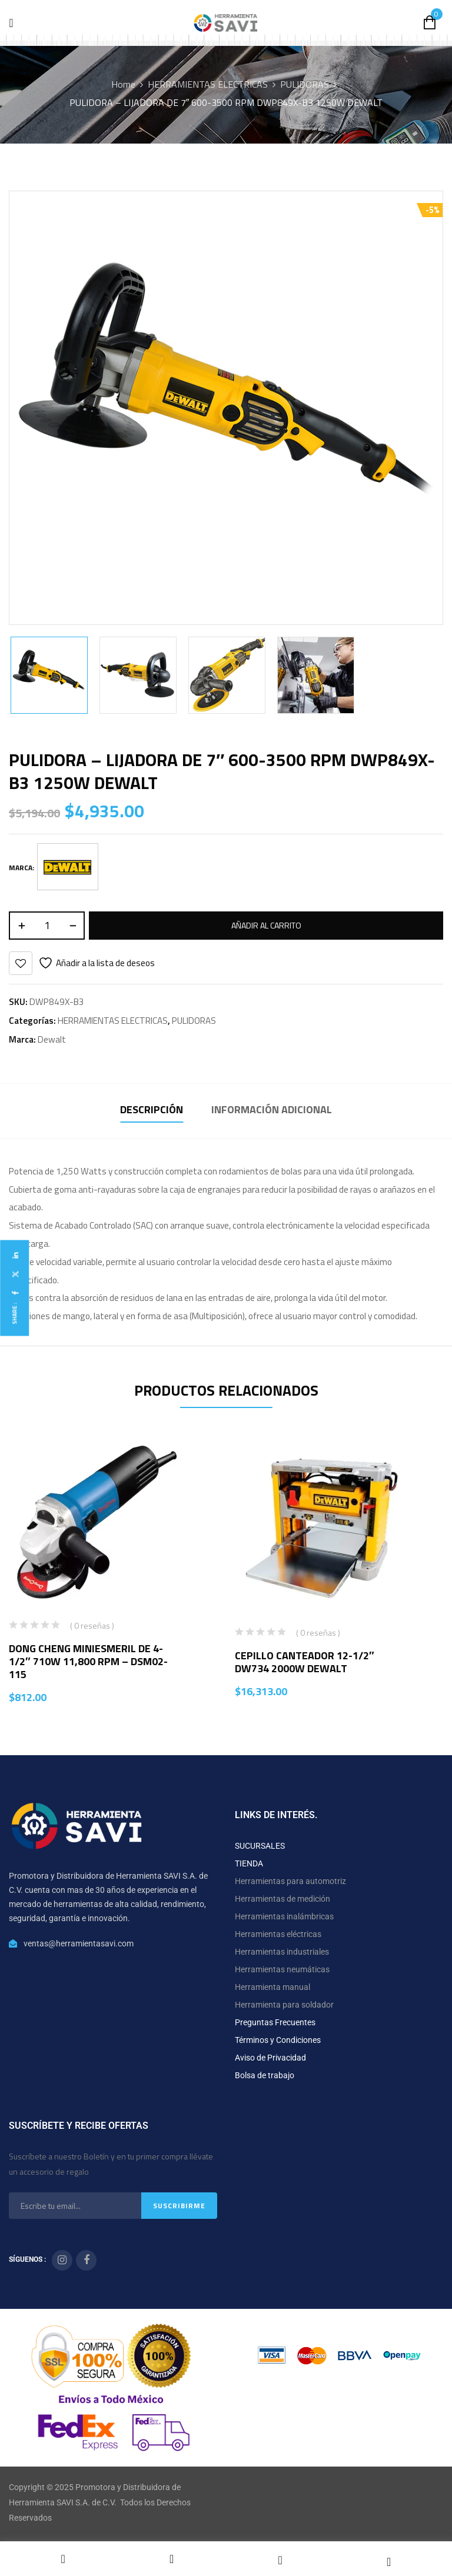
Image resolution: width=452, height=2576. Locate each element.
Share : (14, 1313)
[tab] (151, 1111)
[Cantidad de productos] (47, 925)
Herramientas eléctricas (278, 1934)
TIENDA (249, 1863)
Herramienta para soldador (284, 2004)
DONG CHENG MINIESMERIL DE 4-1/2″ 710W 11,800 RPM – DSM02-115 (88, 1661)
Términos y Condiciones (278, 2040)
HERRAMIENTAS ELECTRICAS (208, 84)
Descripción (151, 1109)
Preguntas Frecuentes (275, 2022)
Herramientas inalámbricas (284, 1916)
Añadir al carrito (266, 925)
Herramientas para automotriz (290, 1881)
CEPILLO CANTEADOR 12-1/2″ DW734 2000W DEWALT (304, 1662)
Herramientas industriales (282, 1951)
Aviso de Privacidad (270, 2057)
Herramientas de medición (282, 1898)
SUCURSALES (260, 1846)
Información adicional (271, 1109)
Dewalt (52, 1039)
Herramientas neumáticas (282, 1969)
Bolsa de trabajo (264, 2075)
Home (123, 84)
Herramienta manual (272, 1987)
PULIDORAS (304, 84)
